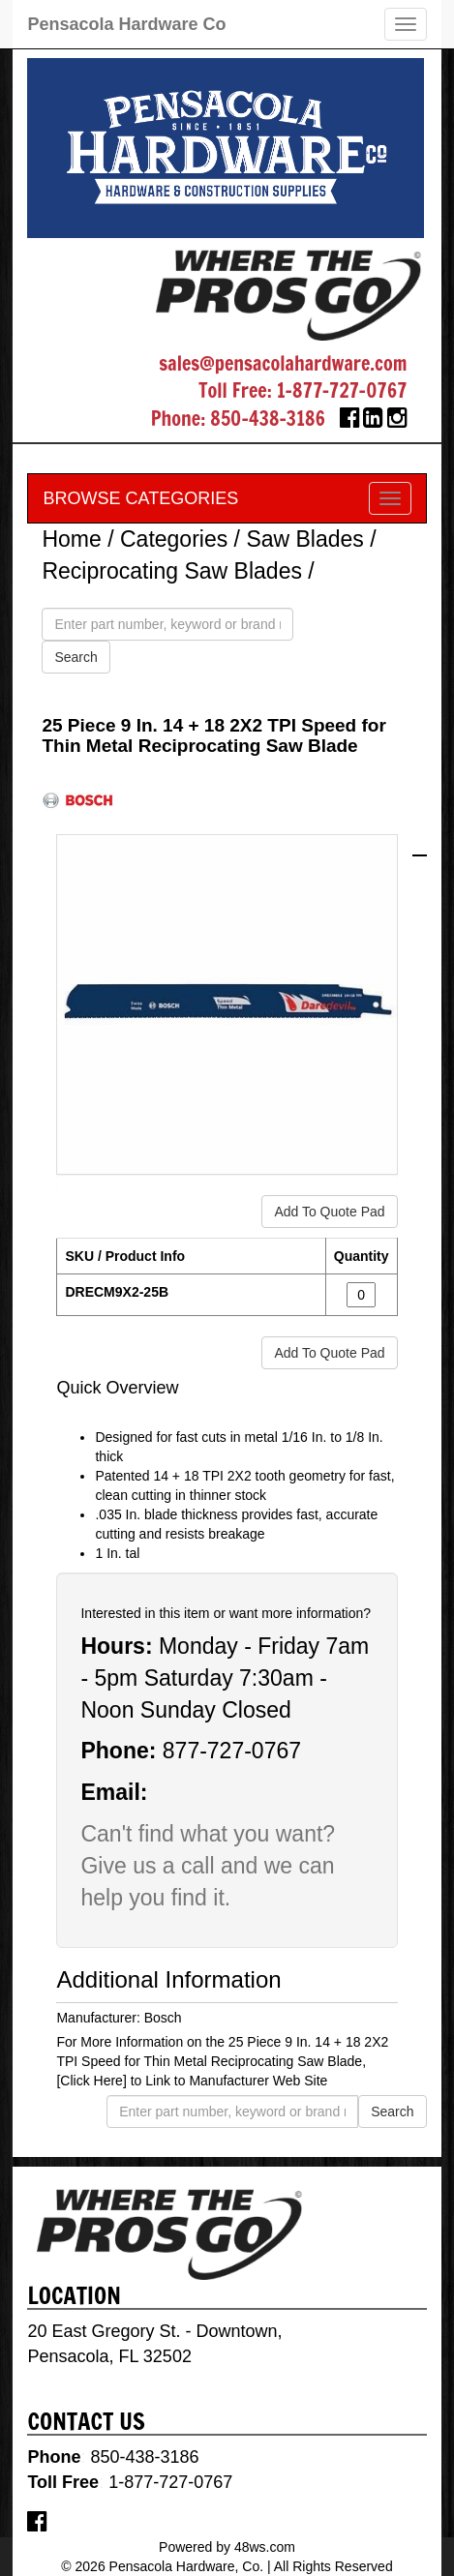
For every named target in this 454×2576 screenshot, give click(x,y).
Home (71, 539)
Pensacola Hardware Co (126, 24)
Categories (173, 539)
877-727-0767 (232, 1750)
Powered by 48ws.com (227, 2547)
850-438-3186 (267, 418)
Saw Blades (304, 539)
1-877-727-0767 (342, 390)
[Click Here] (91, 2080)
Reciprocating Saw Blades (171, 571)
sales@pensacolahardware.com (283, 363)
